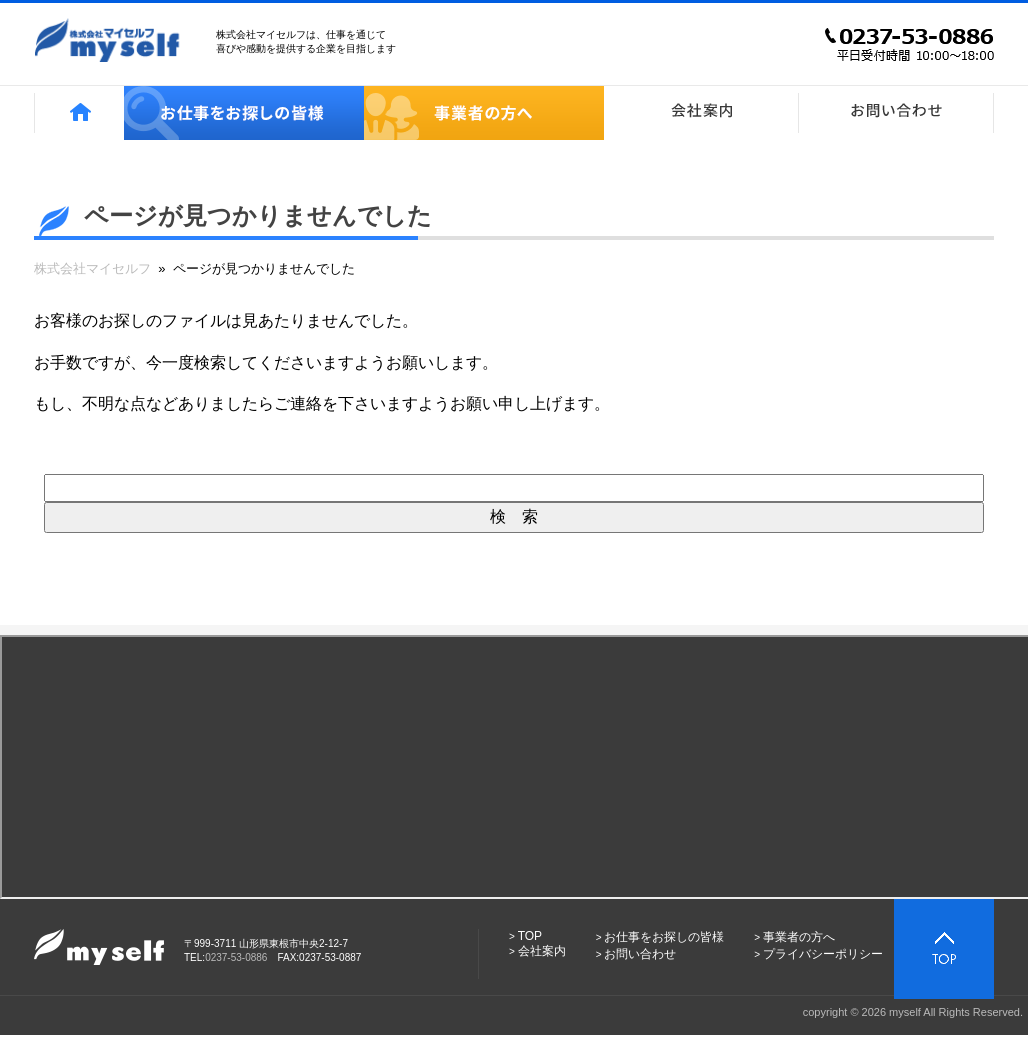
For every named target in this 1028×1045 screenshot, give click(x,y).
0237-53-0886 (236, 957)
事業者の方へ (799, 937)
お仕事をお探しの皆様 (664, 937)
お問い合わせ (640, 954)
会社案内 (542, 951)
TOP (530, 936)
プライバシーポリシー (823, 954)
